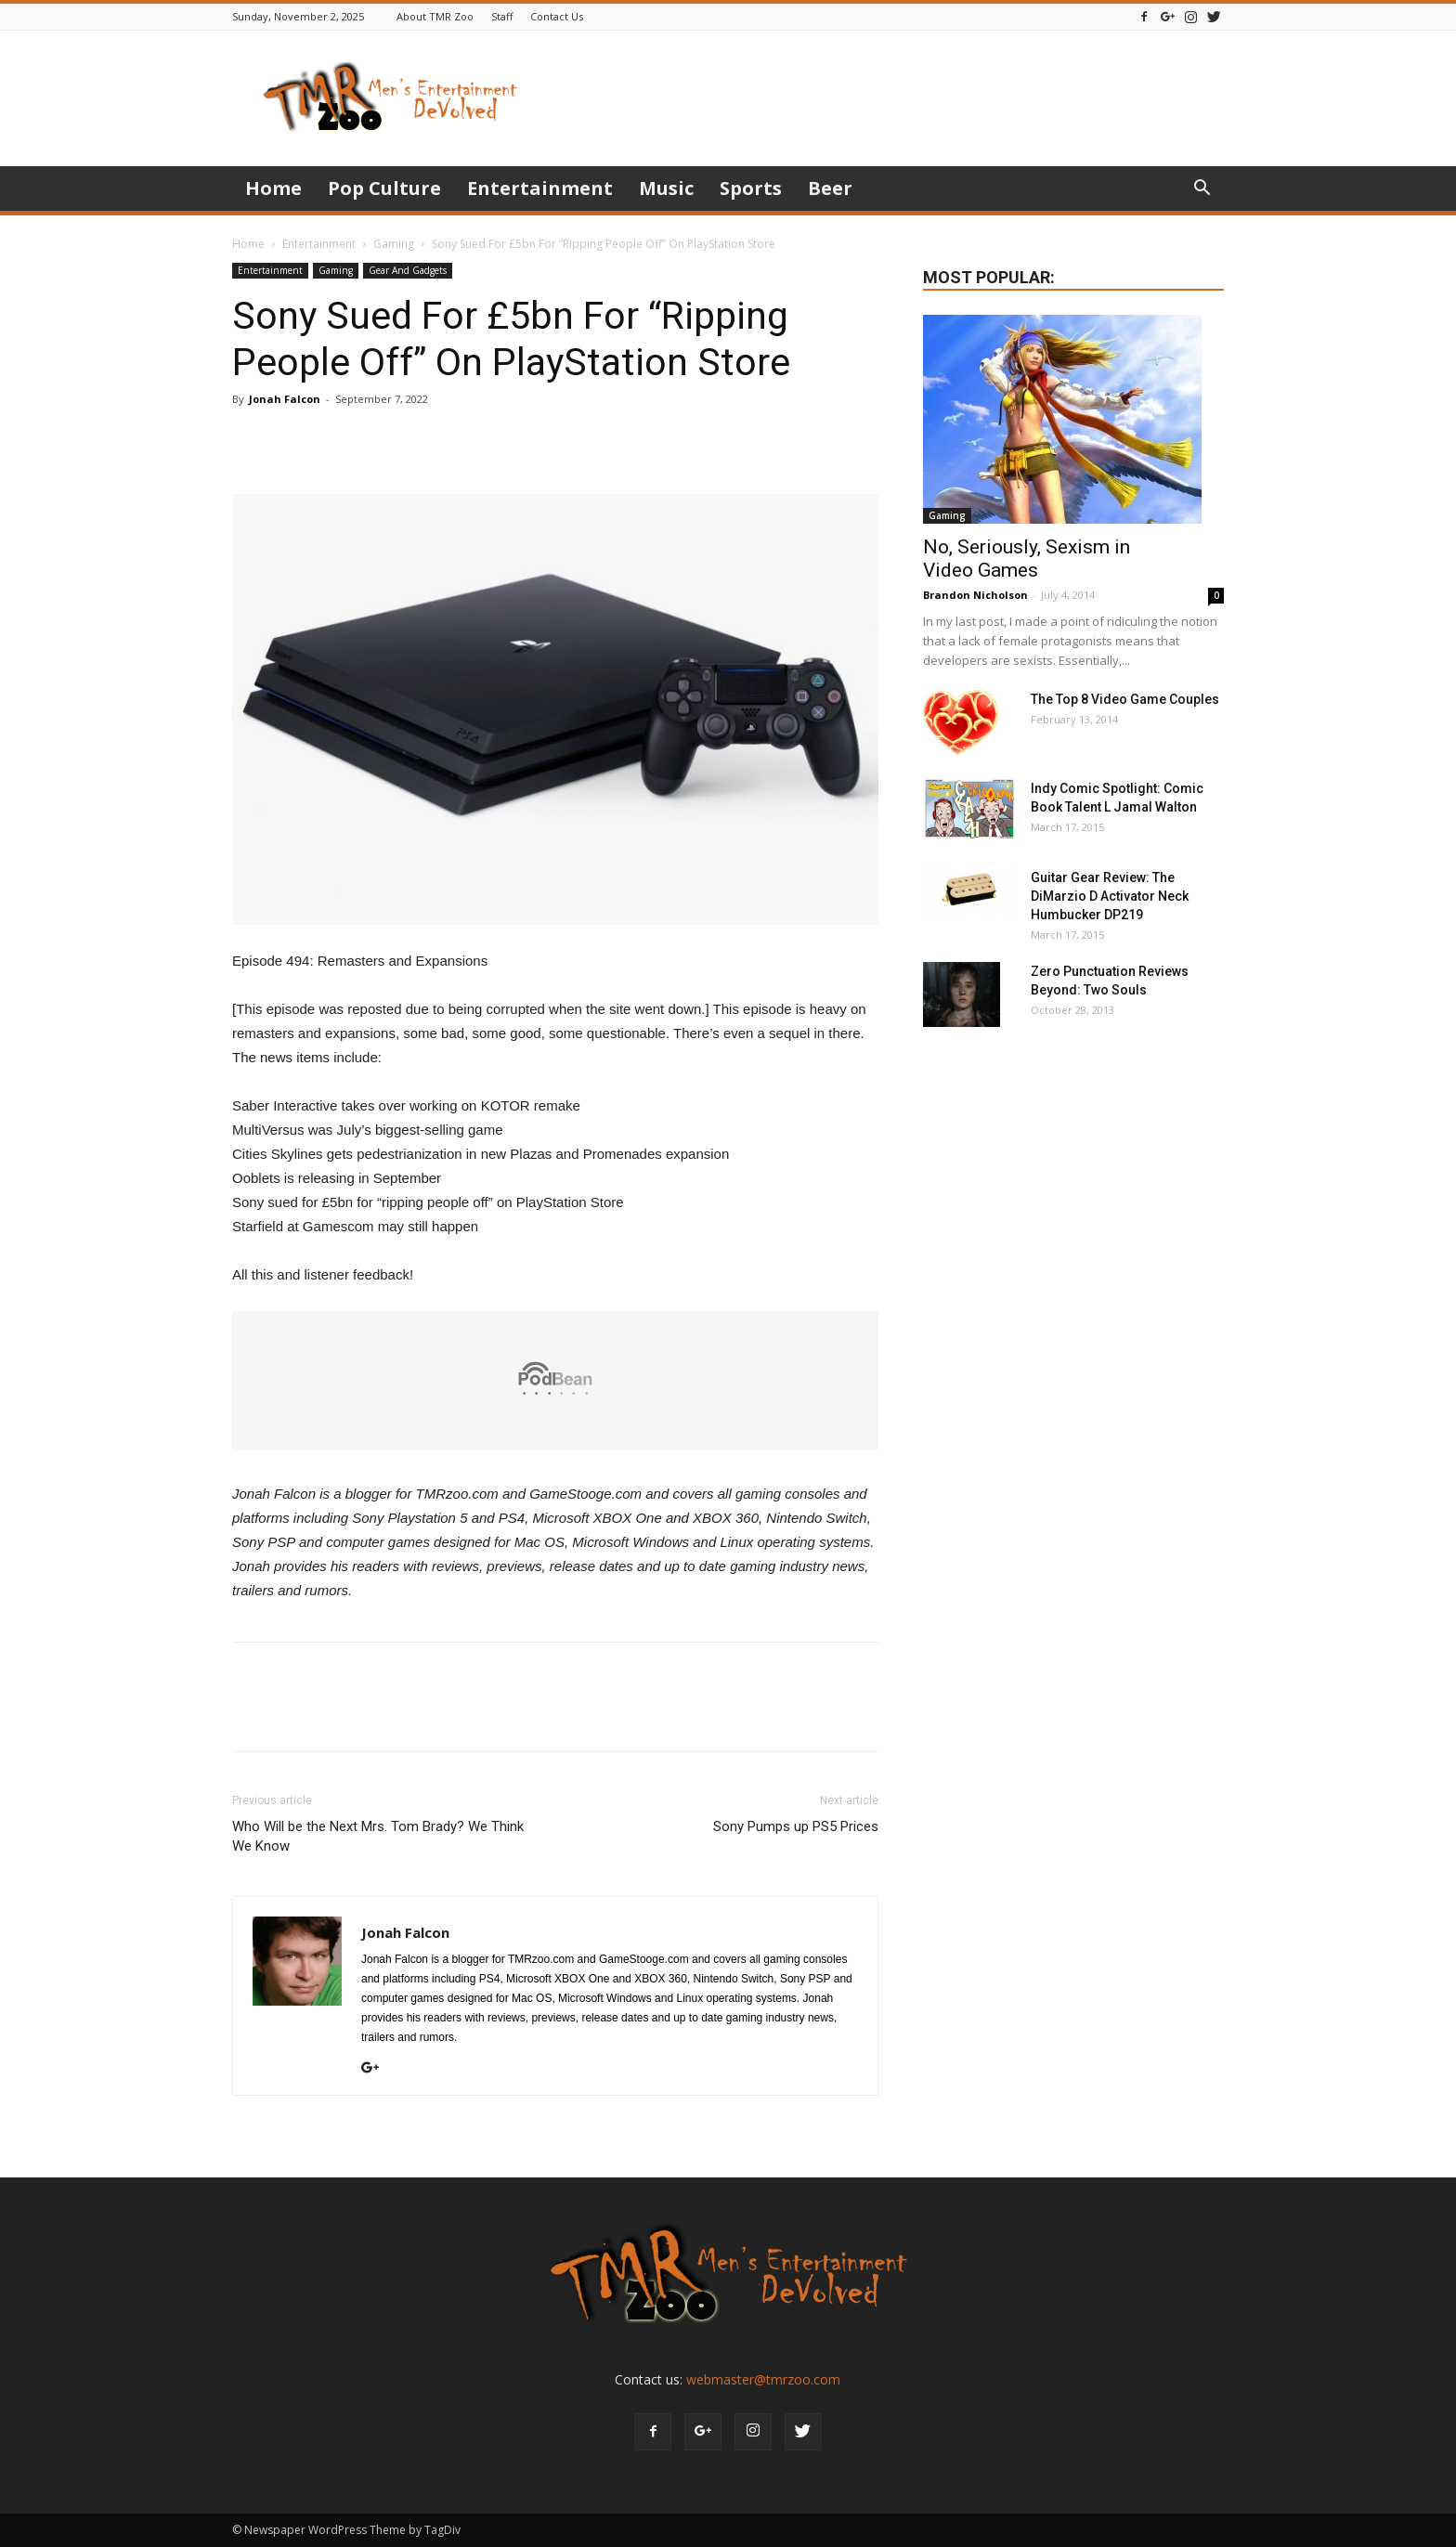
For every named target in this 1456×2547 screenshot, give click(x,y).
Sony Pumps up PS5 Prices (795, 1826)
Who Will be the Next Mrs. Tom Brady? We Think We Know (378, 1836)
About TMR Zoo (435, 16)
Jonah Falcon (284, 399)
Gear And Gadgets (408, 270)
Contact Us (556, 16)
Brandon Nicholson (975, 595)
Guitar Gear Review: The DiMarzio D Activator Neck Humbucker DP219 (1110, 896)
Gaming (393, 244)
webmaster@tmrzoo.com (763, 2379)
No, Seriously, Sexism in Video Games (1026, 558)
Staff (502, 16)
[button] (1201, 190)
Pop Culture (384, 188)
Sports (751, 188)
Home (273, 188)
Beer (830, 188)
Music (666, 188)
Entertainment (540, 188)
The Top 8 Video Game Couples (1125, 699)
